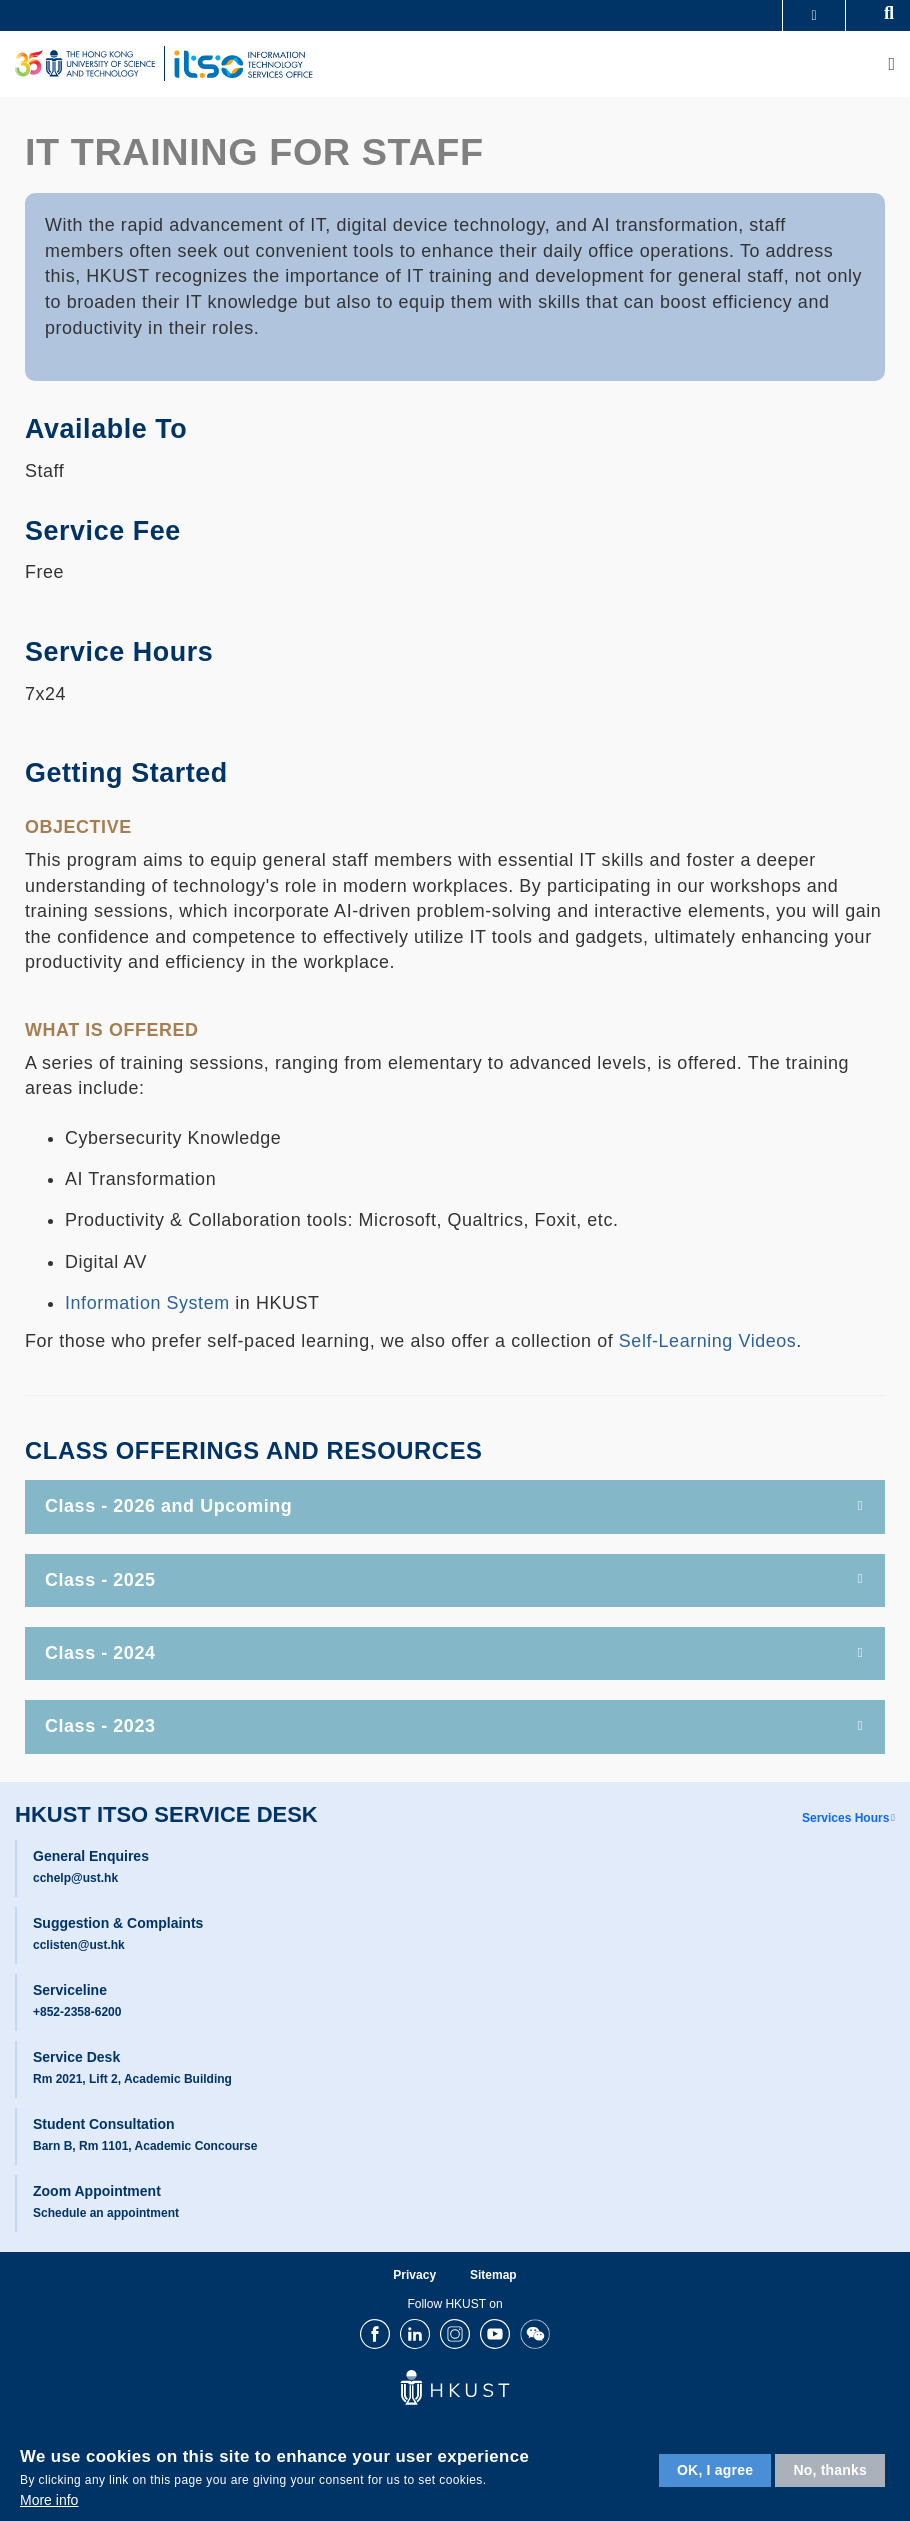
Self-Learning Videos (708, 1341)
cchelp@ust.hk (75, 1878)
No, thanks (830, 2470)
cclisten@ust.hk (79, 1945)
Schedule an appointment (106, 2213)
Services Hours (845, 1818)
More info (49, 2500)
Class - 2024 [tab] (454, 1653)
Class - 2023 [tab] (454, 1726)
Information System (147, 1303)
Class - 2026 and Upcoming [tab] (454, 1506)
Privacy (414, 2275)
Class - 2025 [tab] (454, 1580)
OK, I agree (715, 2470)
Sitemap (493, 2275)
